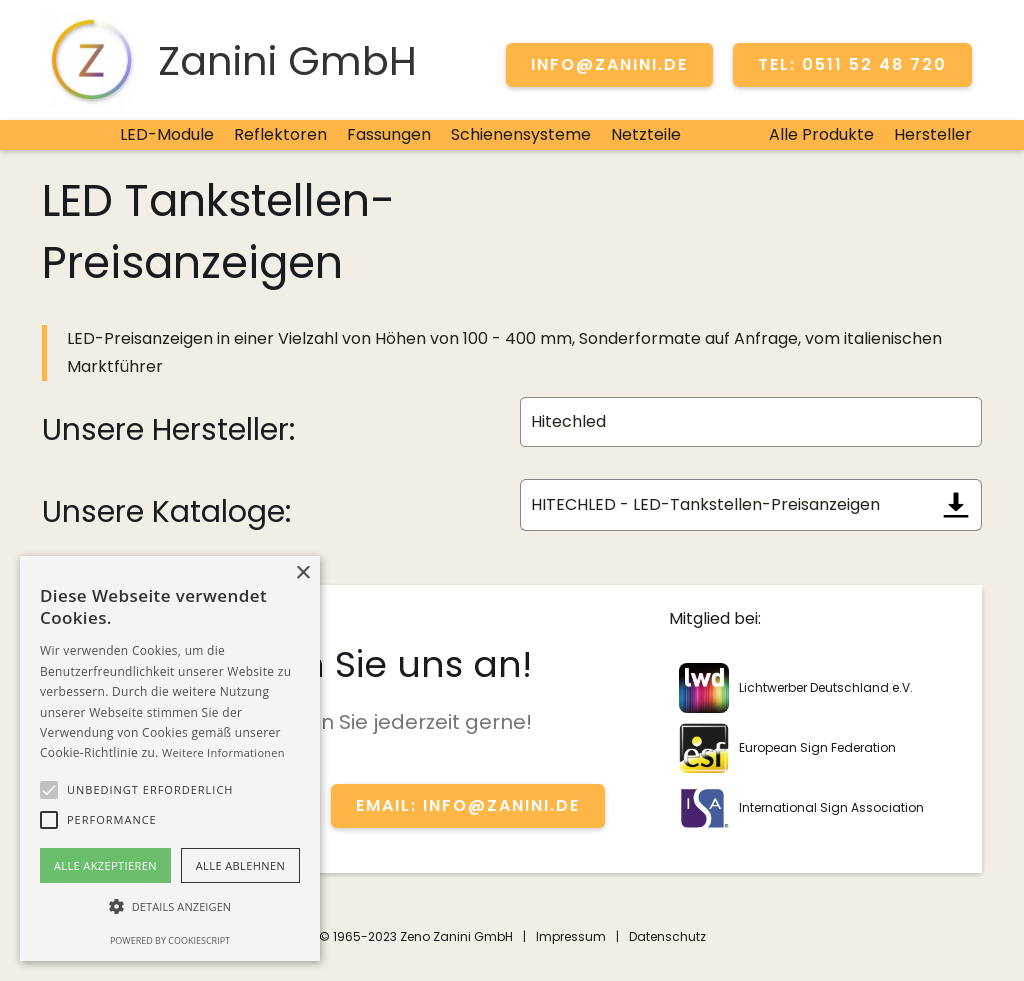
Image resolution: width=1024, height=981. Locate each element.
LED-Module (167, 134)
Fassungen (389, 134)
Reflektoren (280, 134)
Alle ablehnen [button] (240, 865)
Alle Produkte (821, 134)
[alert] (170, 758)
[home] (229, 60)
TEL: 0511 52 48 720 (852, 64)
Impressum (571, 936)
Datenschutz (667, 936)
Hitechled (568, 421)
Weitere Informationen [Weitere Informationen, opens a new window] (223, 752)
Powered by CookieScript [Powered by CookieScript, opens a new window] (170, 940)
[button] (49, 790)
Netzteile (646, 134)
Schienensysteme (521, 134)
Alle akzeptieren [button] (105, 865)
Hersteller (933, 134)
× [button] (302, 573)
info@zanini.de (609, 64)
